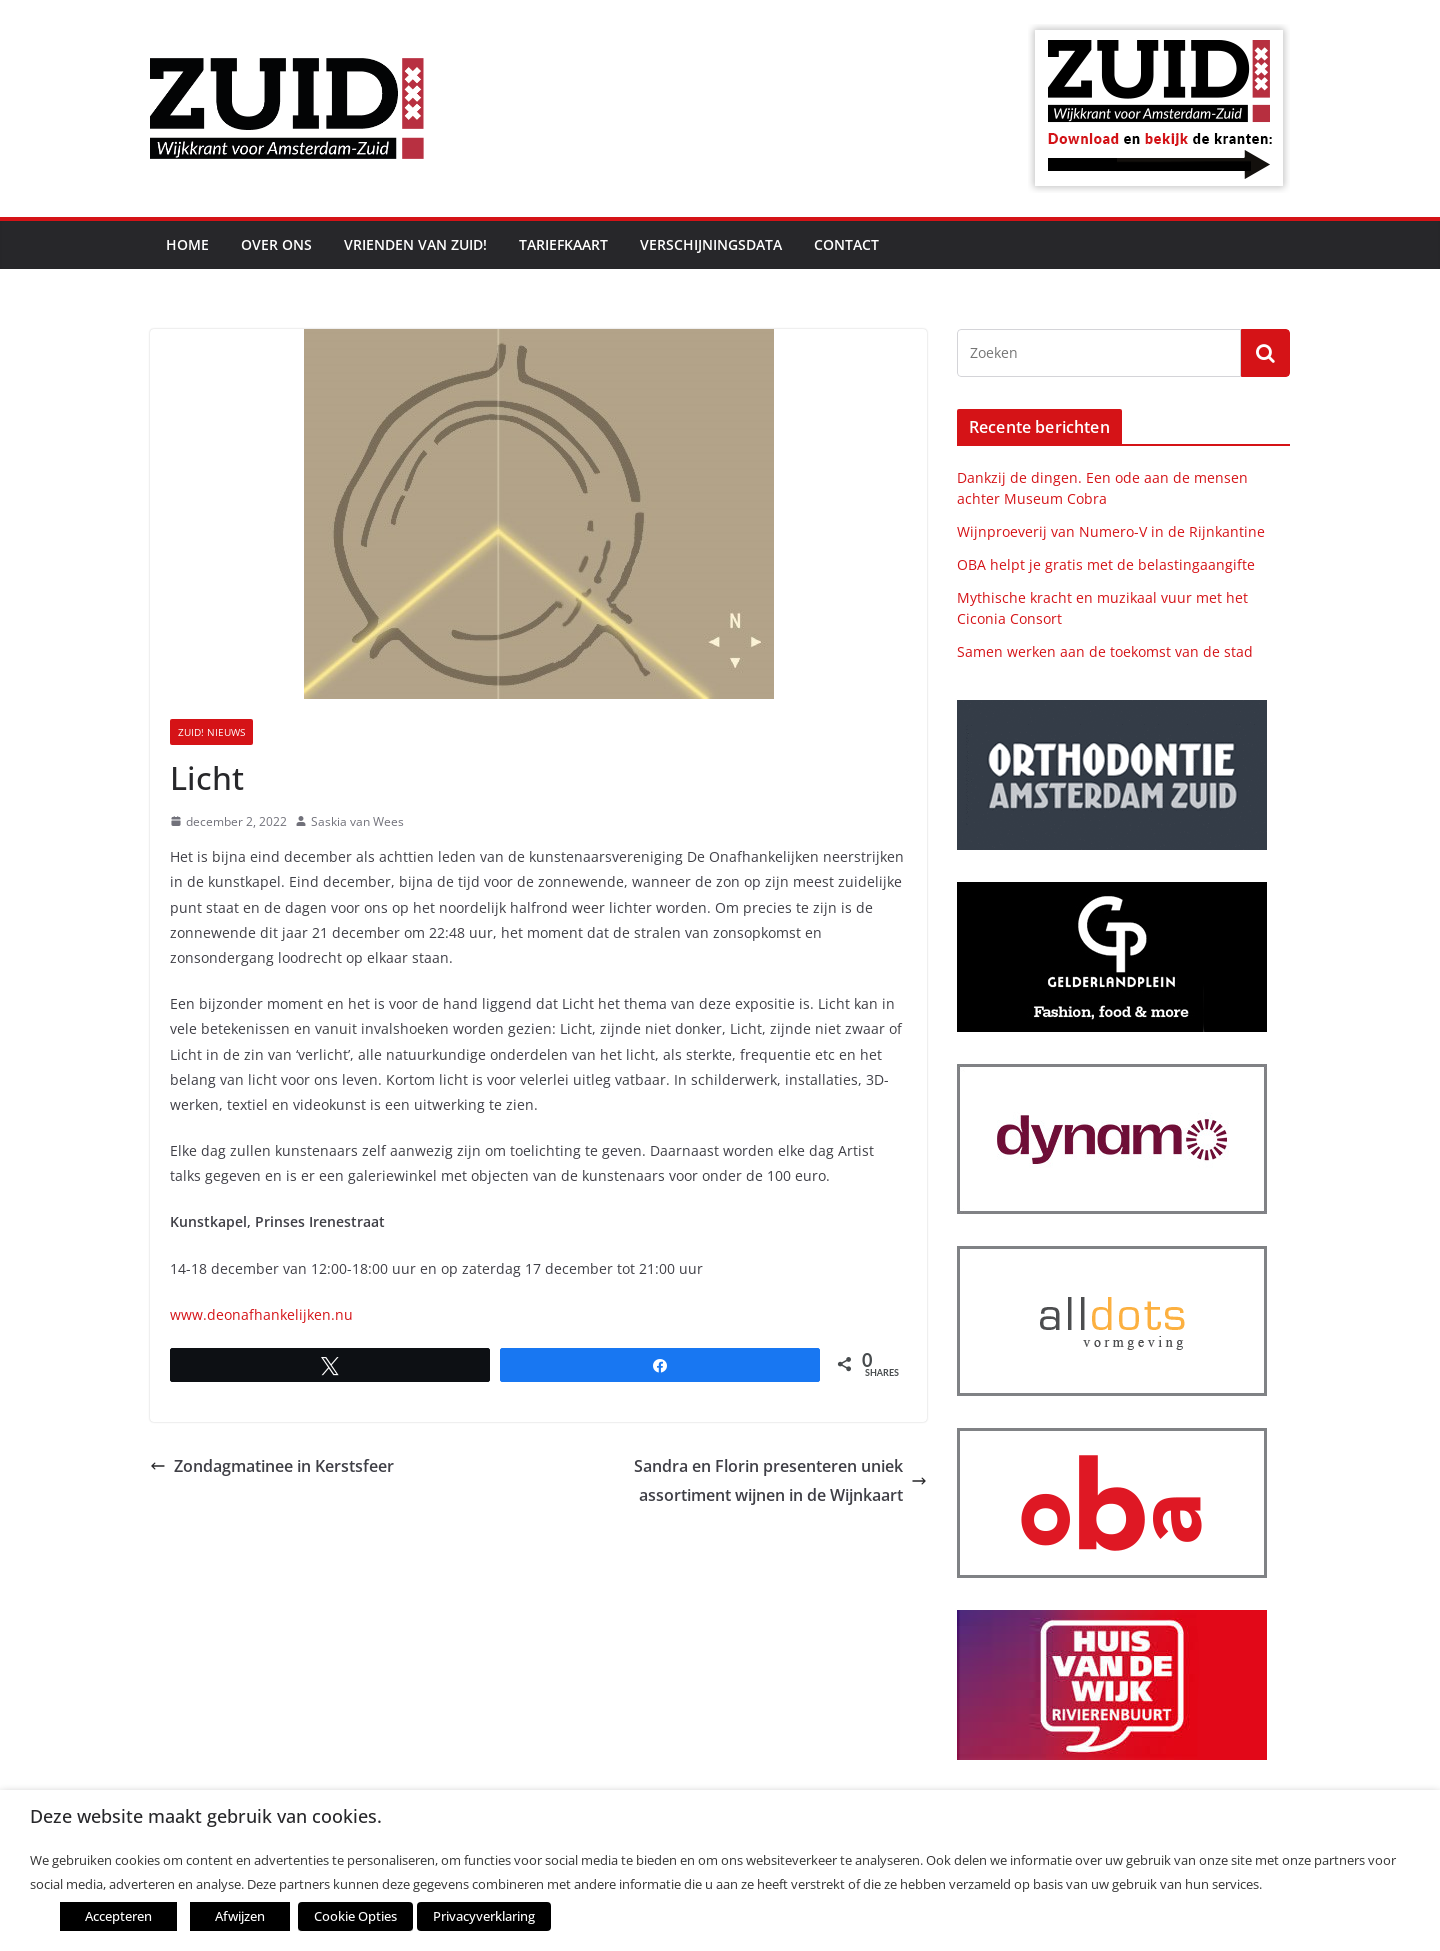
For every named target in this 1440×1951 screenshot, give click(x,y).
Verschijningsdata (711, 244)
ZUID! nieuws (211, 732)
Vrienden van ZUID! (415, 244)
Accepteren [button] (118, 1916)
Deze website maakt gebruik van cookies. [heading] (206, 1816)
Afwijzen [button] (240, 1916)
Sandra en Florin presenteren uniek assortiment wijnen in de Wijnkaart (780, 1480)
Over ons (276, 244)
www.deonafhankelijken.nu (261, 1314)
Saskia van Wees (357, 821)
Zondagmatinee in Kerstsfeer (272, 1466)
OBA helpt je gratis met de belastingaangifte (1106, 564)
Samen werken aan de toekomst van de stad (1105, 651)
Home (187, 244)
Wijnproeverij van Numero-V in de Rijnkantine (1111, 531)
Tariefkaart (563, 244)
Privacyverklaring (483, 1916)
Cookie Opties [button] (355, 1916)
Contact (846, 244)
